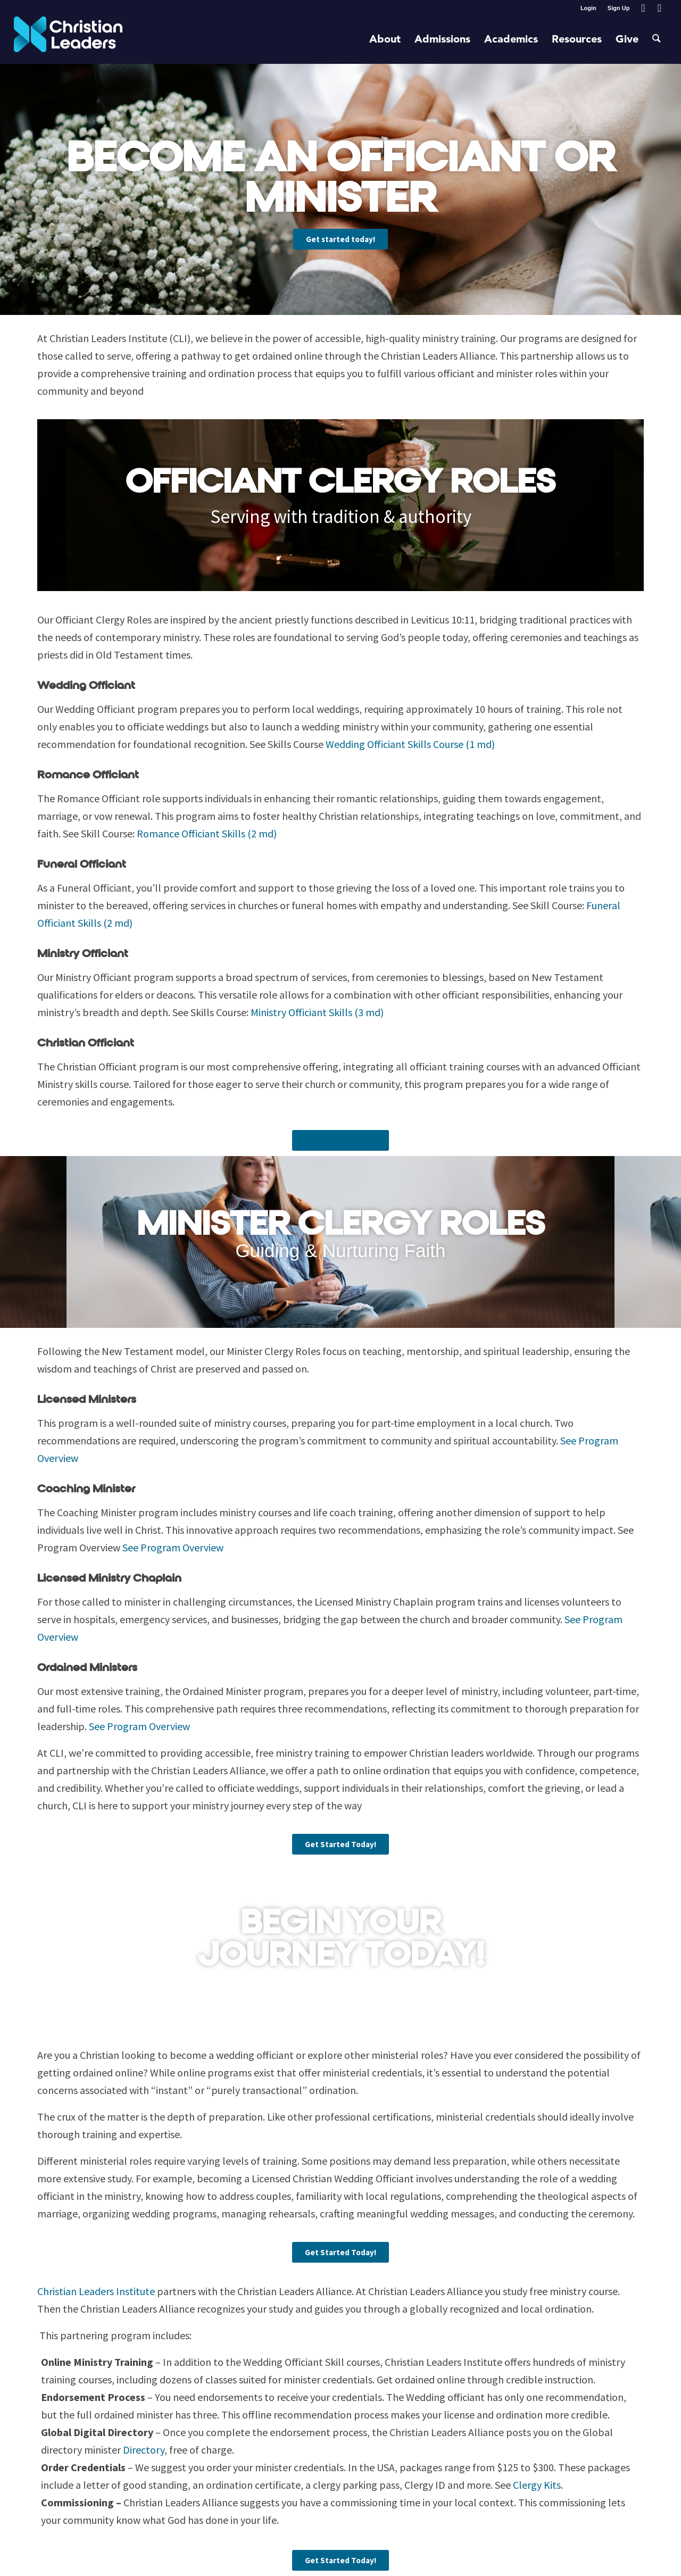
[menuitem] (588, 8)
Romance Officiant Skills (205, 833)
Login (588, 8)
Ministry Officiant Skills (317, 1012)
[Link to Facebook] (643, 8)
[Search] (656, 39)
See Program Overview (172, 1547)
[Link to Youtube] (659, 8)
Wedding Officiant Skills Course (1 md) (410, 744)
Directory (143, 2449)
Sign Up (619, 8)
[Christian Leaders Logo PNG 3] (68, 39)
